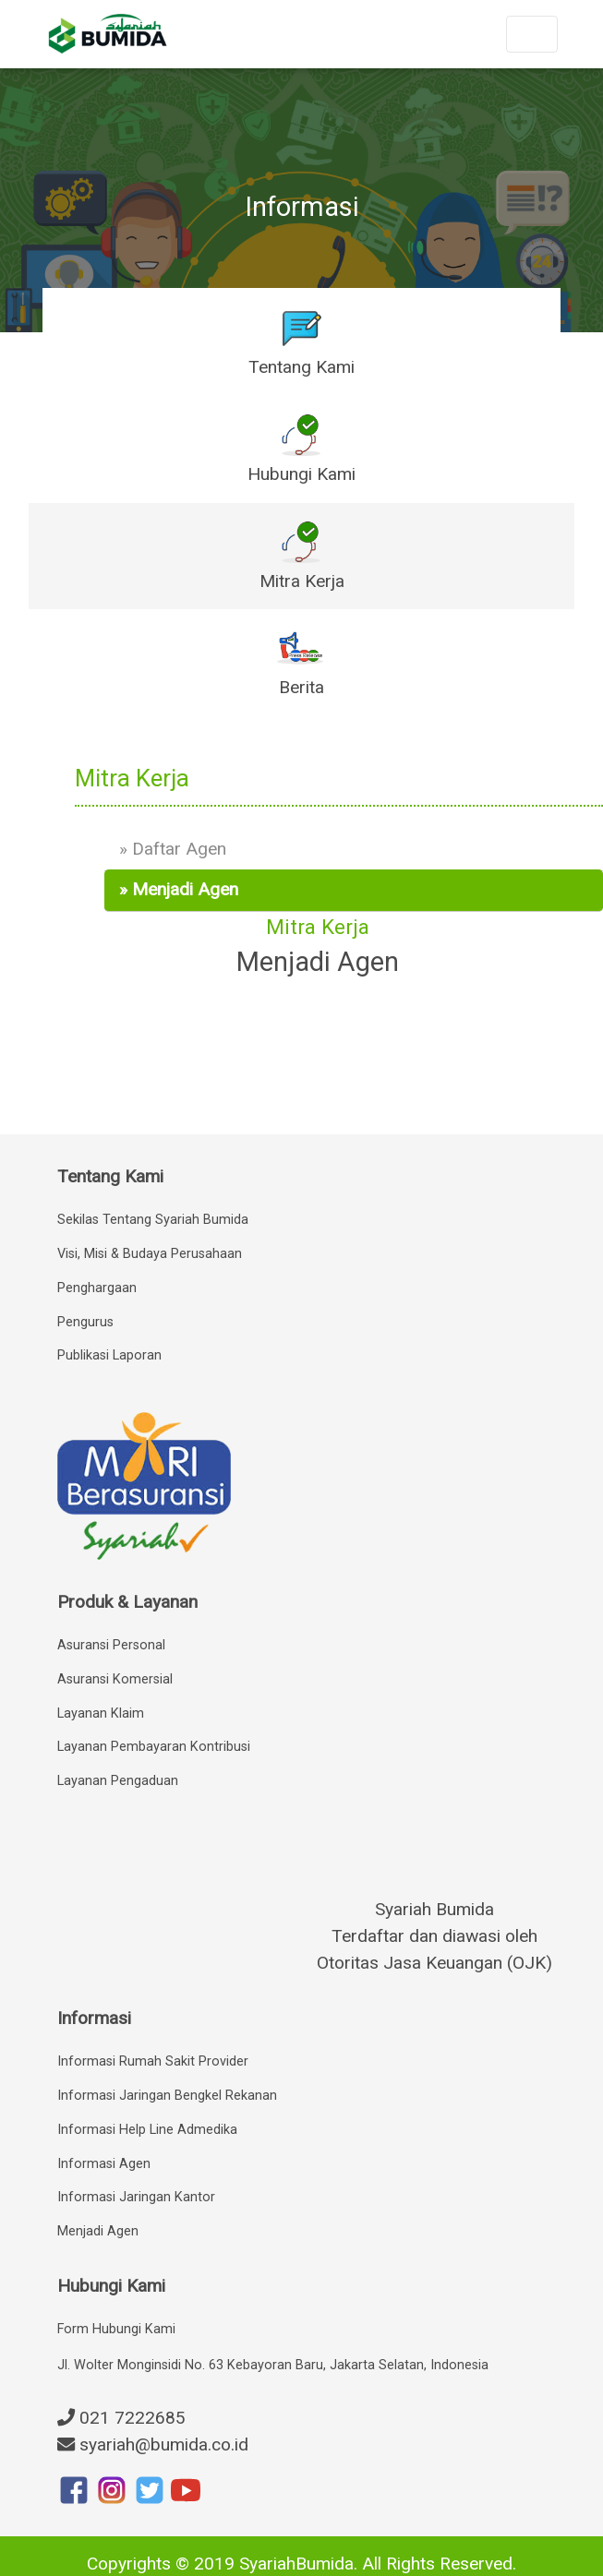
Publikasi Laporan (109, 1355)
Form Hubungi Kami (116, 2329)
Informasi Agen (104, 2164)
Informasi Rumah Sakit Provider (152, 2061)
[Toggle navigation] (532, 34)
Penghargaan (97, 1288)
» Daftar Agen (172, 848)
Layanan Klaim (100, 1713)
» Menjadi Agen (178, 889)
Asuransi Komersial (115, 1679)
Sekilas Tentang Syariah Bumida (152, 1220)
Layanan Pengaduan (117, 1781)
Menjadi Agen (98, 2231)
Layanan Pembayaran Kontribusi (153, 1747)
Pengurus (85, 1322)
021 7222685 (121, 2417)
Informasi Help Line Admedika (147, 2130)
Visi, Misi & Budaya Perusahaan (149, 1254)
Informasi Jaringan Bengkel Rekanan (167, 2095)
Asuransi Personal (111, 1645)
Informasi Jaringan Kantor (136, 2197)
